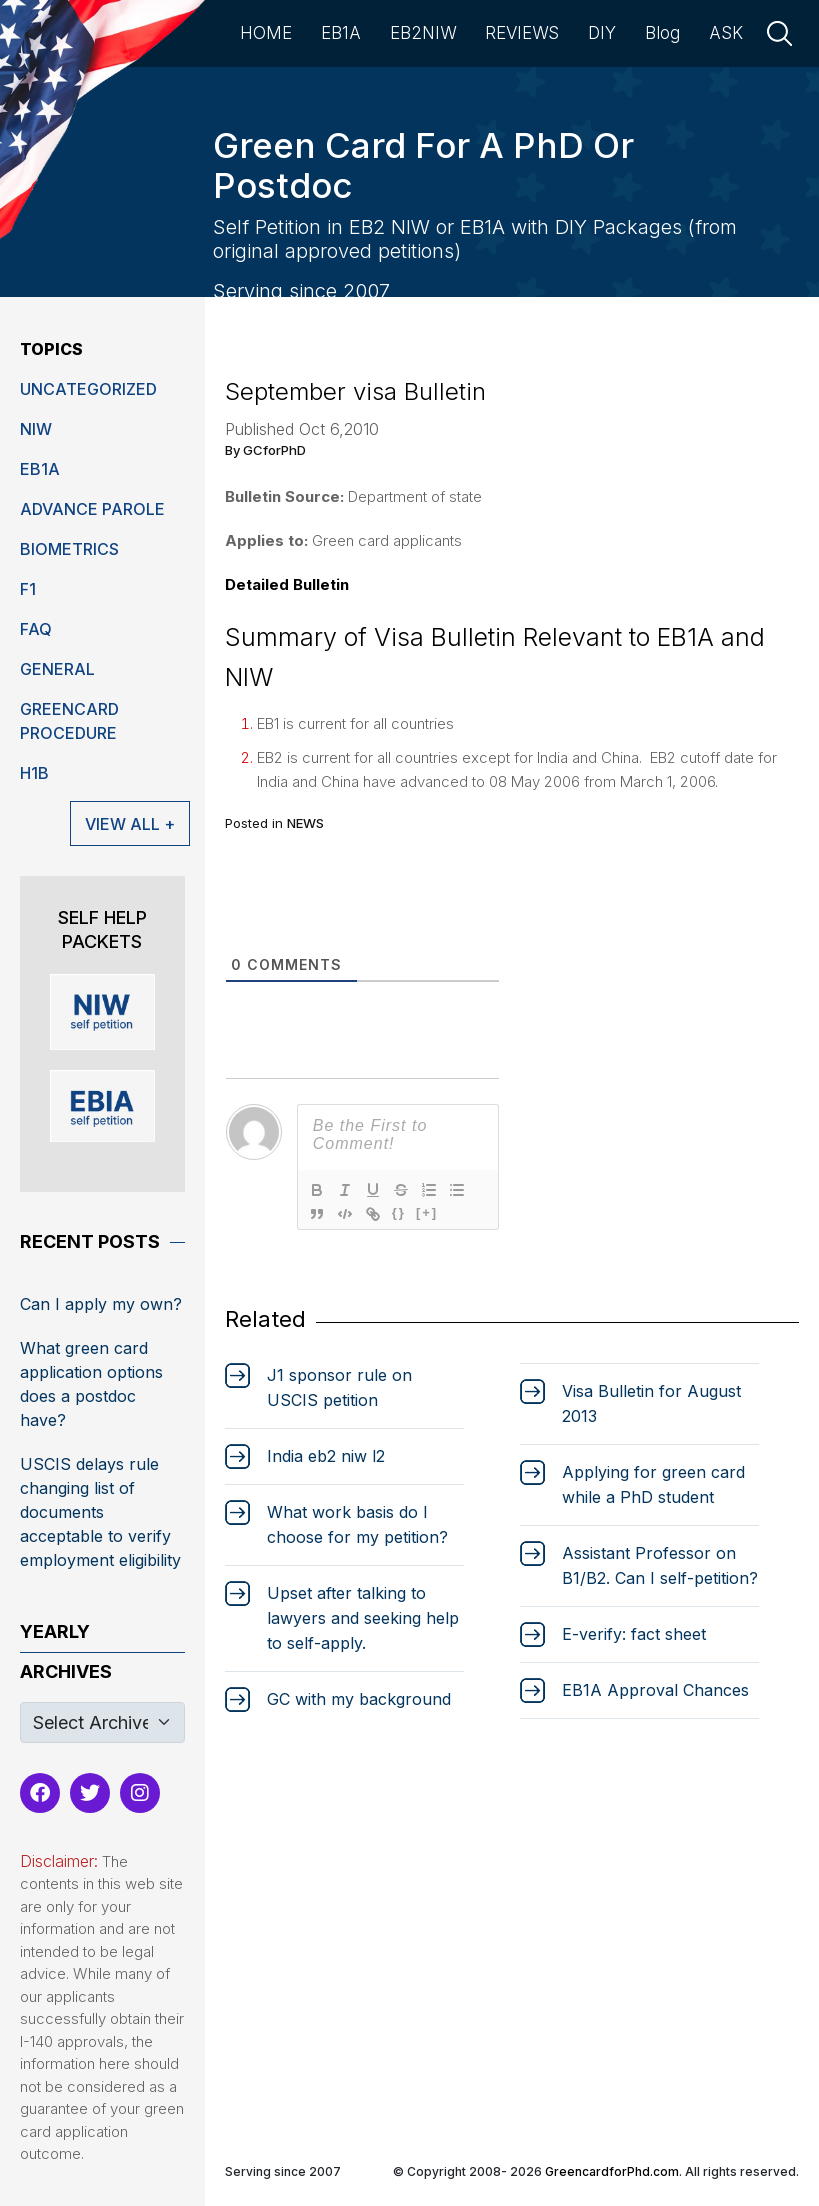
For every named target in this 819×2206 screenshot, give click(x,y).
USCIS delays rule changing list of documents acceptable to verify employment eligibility (100, 1512)
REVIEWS (522, 33)
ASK (726, 33)
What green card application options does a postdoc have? (91, 1384)
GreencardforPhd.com (612, 2171)
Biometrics (69, 549)
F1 (28, 589)
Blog (662, 33)
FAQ (36, 629)
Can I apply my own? (101, 1304)
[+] (427, 1212)
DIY (602, 33)
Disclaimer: (59, 1861)
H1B (34, 773)
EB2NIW (423, 33)
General (57, 669)
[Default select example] (102, 1722)
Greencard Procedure (69, 721)
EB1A (341, 33)
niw (36, 429)
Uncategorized (88, 389)
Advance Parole (92, 509)
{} (399, 1212)
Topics (51, 349)
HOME (266, 33)
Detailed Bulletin (287, 584)
